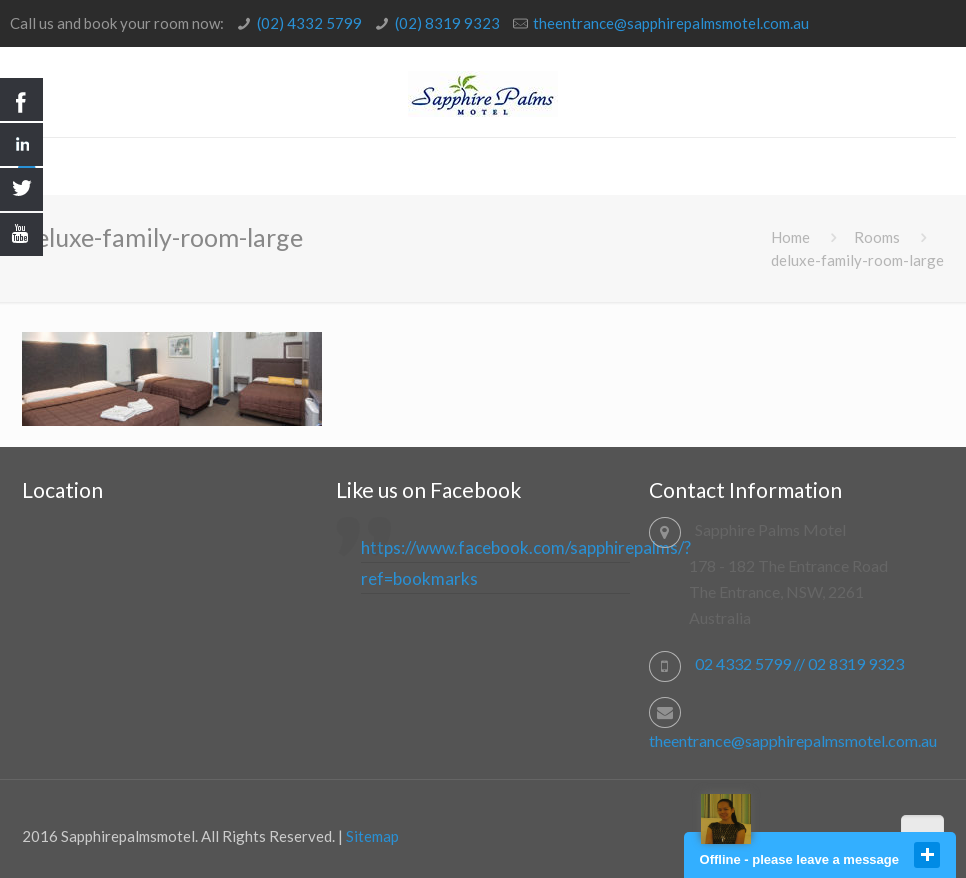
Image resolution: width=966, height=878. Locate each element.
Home (790, 237)
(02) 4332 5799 (309, 23)
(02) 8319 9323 (447, 23)
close (927, 855)
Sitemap (372, 836)
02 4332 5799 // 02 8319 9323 (799, 663)
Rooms (877, 237)
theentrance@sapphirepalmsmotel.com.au (671, 23)
